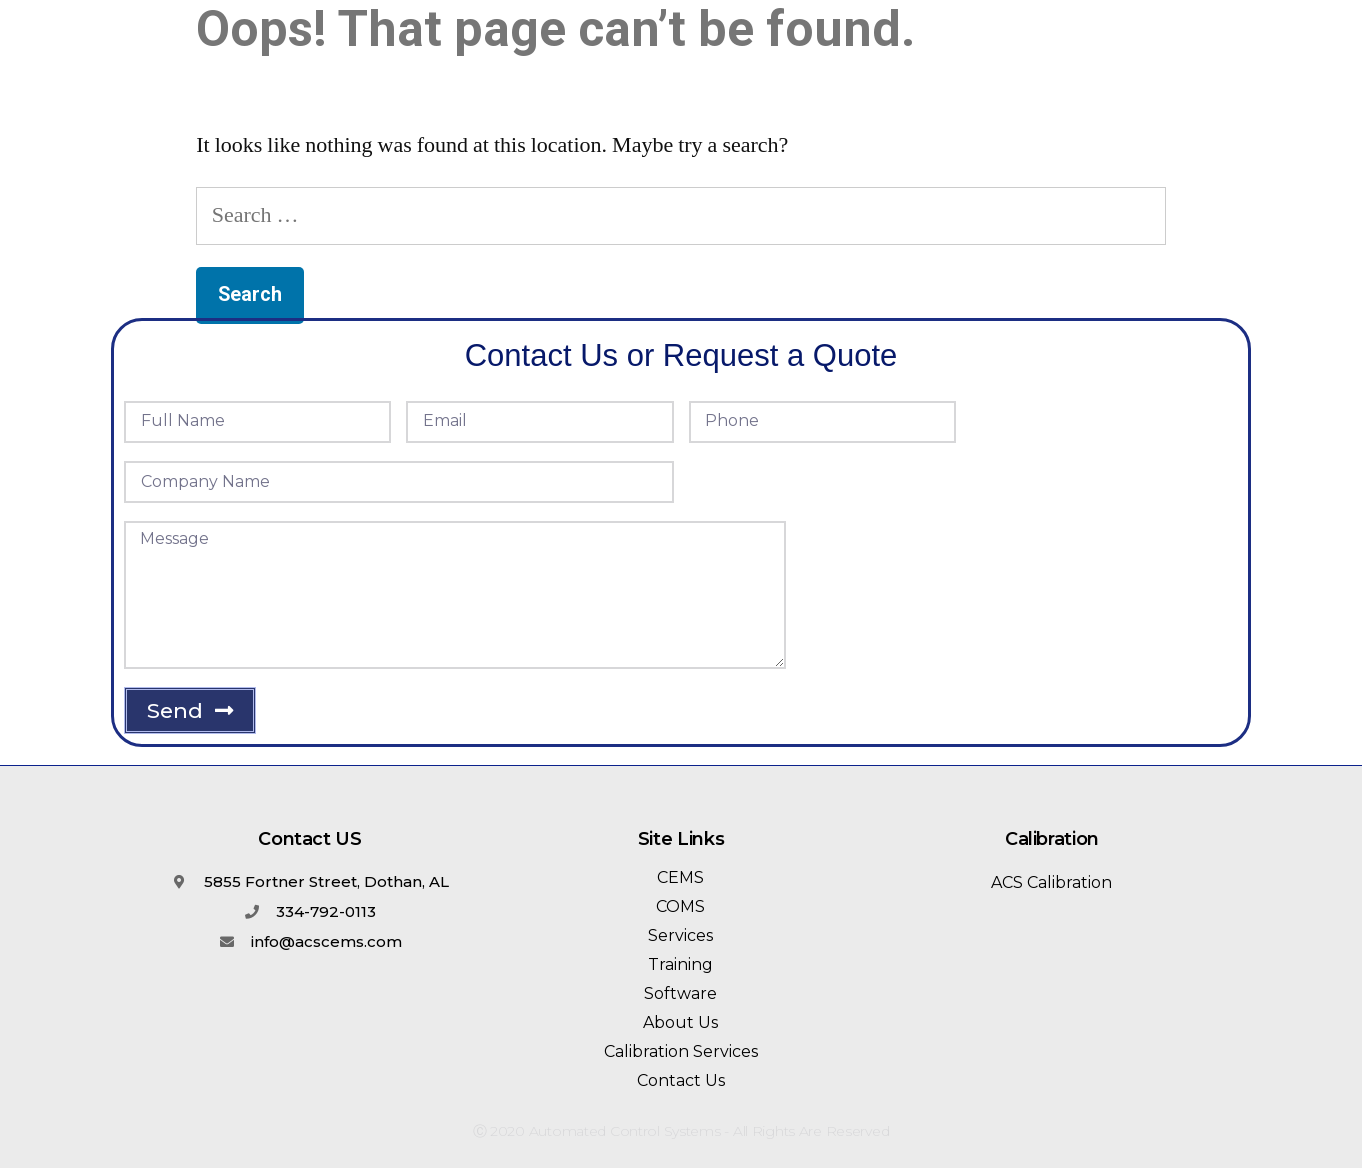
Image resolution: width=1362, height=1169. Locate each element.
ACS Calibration (1051, 882)
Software (680, 993)
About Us (680, 1022)
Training (680, 964)
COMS (680, 906)
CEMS (680, 877)
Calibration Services (681, 1051)
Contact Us (681, 1080)
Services (680, 935)
